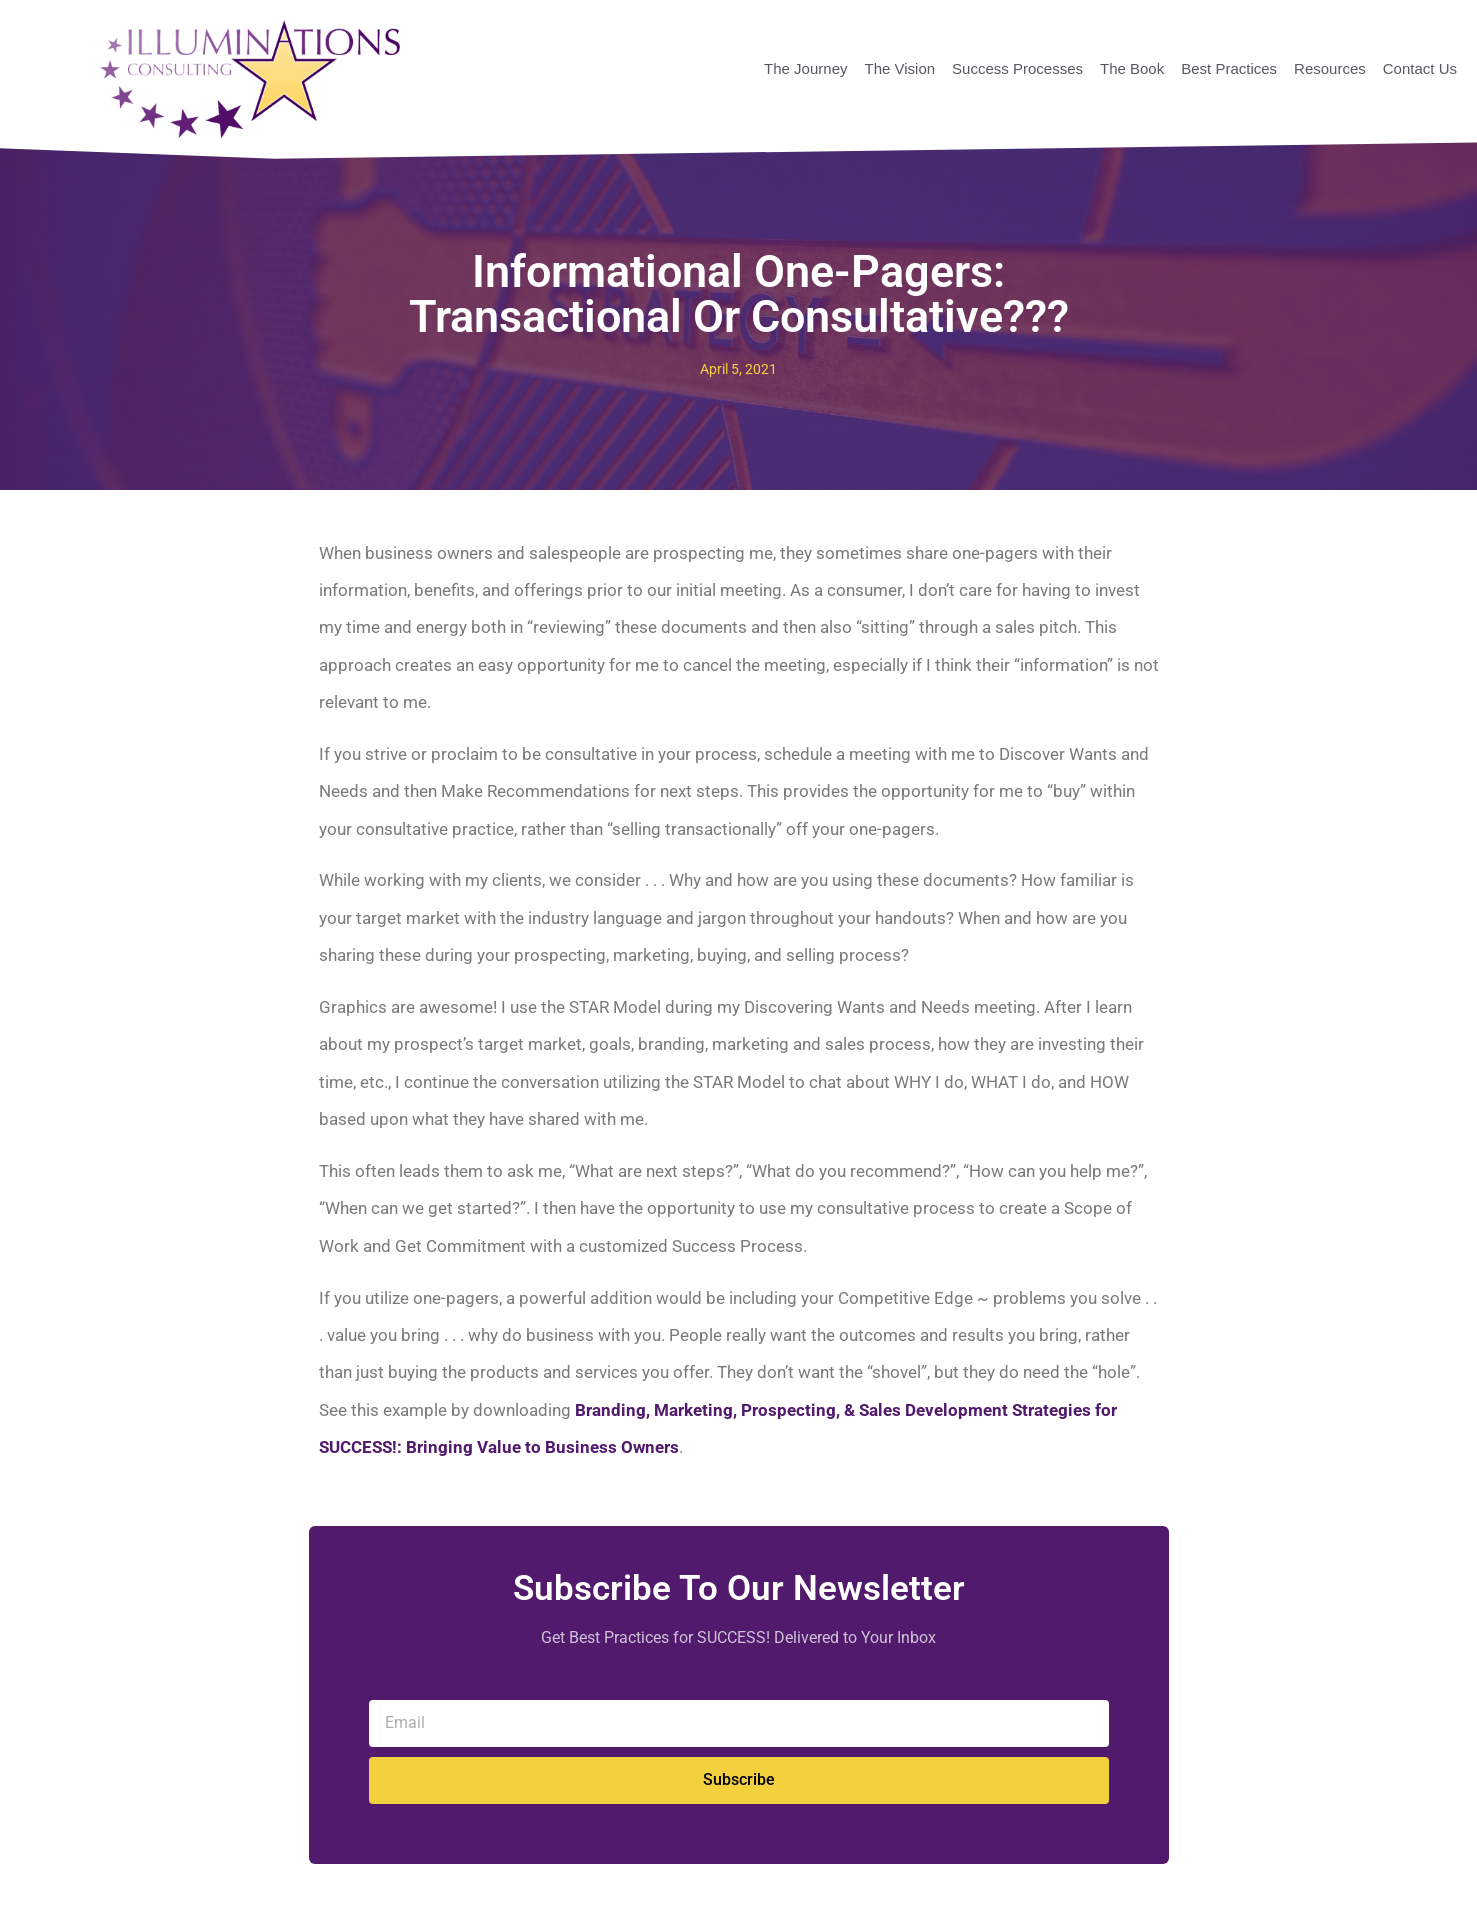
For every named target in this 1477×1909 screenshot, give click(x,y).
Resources (1330, 68)
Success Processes (1017, 68)
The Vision (899, 68)
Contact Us (1420, 68)
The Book (1132, 68)
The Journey (805, 68)
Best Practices (1229, 68)
